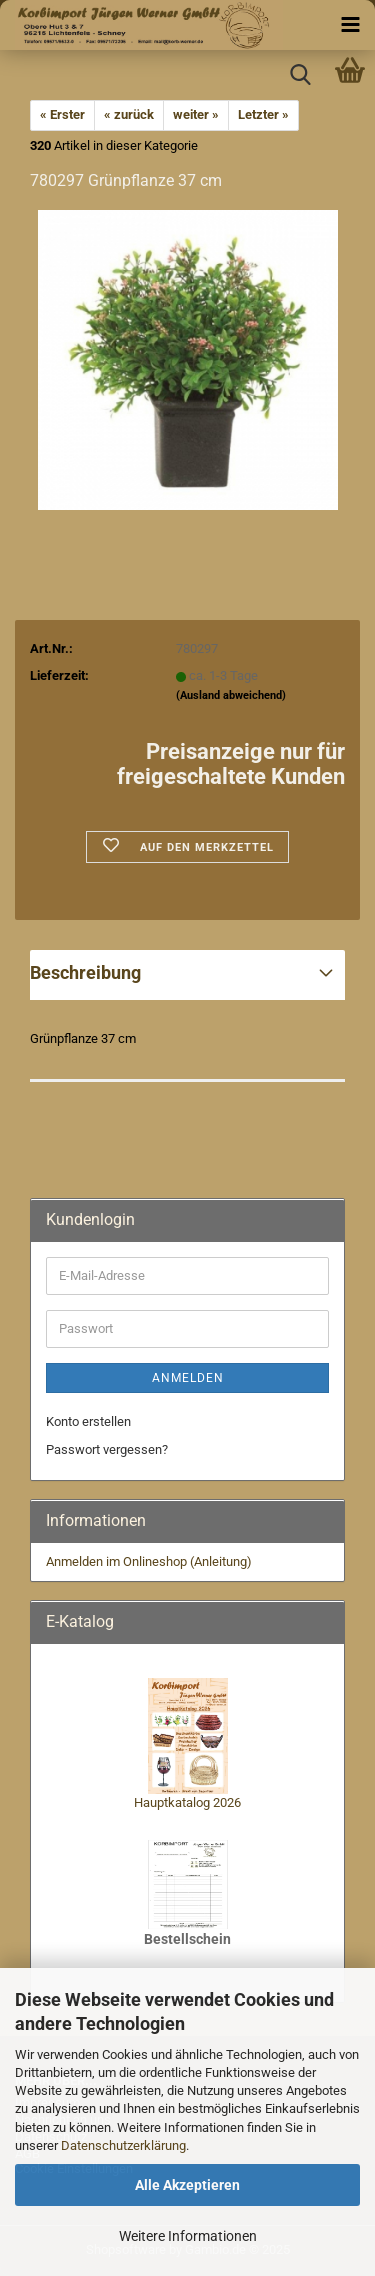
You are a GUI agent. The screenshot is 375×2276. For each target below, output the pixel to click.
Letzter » (263, 114)
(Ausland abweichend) (231, 695)
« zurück (129, 114)
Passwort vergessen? (107, 1449)
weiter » (196, 114)
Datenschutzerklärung (123, 2145)
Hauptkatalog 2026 (187, 1802)
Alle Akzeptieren (187, 2185)
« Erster (62, 114)
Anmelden (188, 1378)
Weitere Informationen (188, 2236)
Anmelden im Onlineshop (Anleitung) (149, 1561)
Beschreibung (85, 972)
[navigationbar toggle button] (350, 25)
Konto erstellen (88, 1421)
